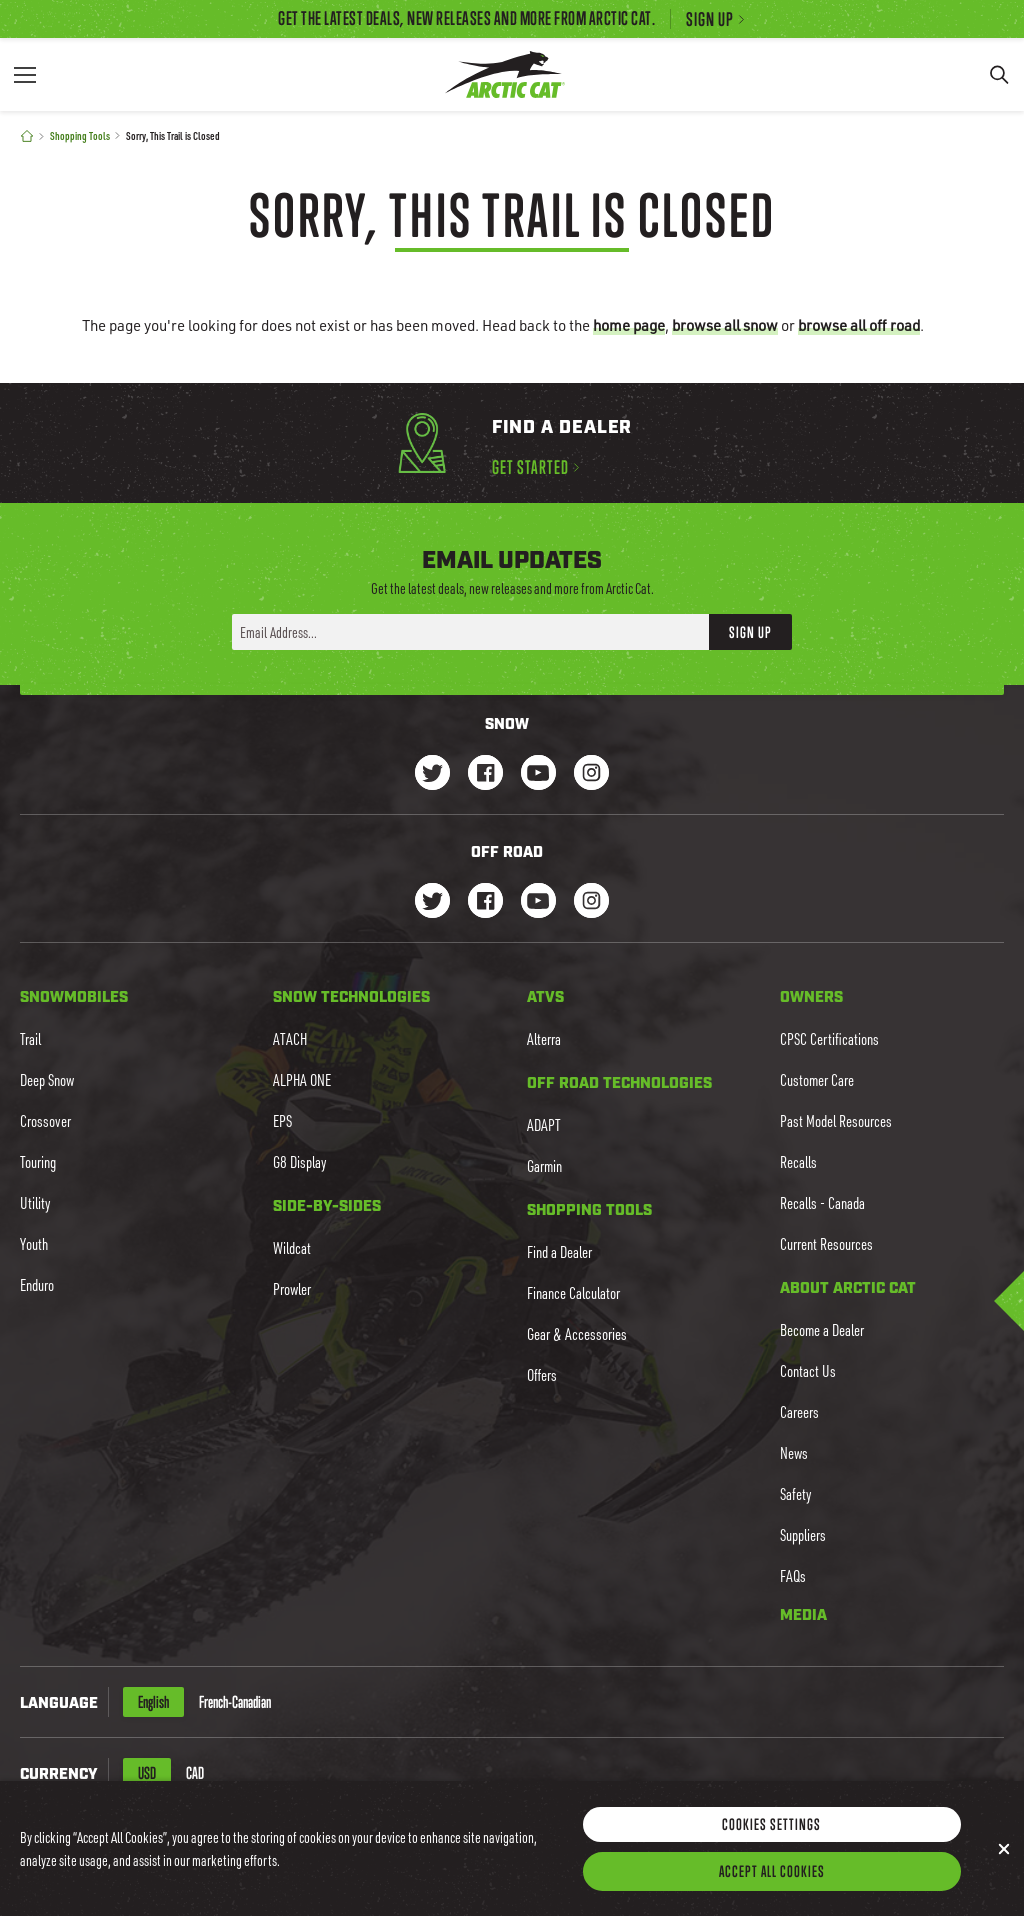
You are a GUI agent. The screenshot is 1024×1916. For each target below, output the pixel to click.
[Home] (27, 136)
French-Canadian (235, 1702)
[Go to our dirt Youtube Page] (538, 902)
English (153, 1702)
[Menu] (25, 74)
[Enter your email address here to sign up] (470, 632)
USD (147, 1773)
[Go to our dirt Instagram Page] (432, 902)
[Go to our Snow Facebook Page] (485, 774)
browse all (725, 325)
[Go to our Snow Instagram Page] (591, 774)
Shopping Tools (80, 135)
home (629, 325)
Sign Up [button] (750, 632)
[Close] (1004, 1875)
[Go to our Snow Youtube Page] (538, 774)
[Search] (999, 74)
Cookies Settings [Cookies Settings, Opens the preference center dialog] (771, 1850)
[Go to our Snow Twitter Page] (432, 774)
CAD (195, 1773)
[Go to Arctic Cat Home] (504, 74)
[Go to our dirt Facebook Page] (485, 902)
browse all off (859, 325)
